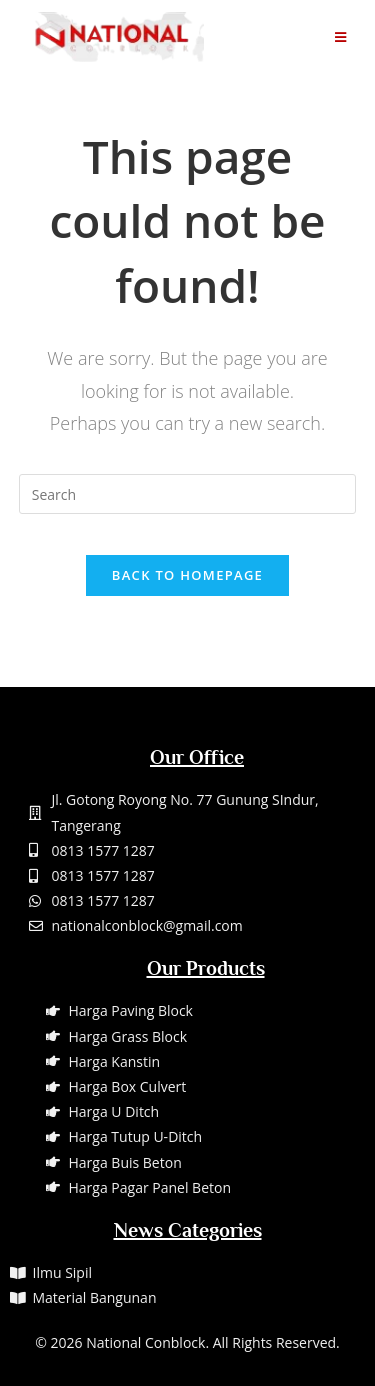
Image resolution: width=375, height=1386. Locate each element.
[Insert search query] (188, 494)
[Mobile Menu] (341, 37)
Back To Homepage (187, 575)
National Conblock (145, 1342)
